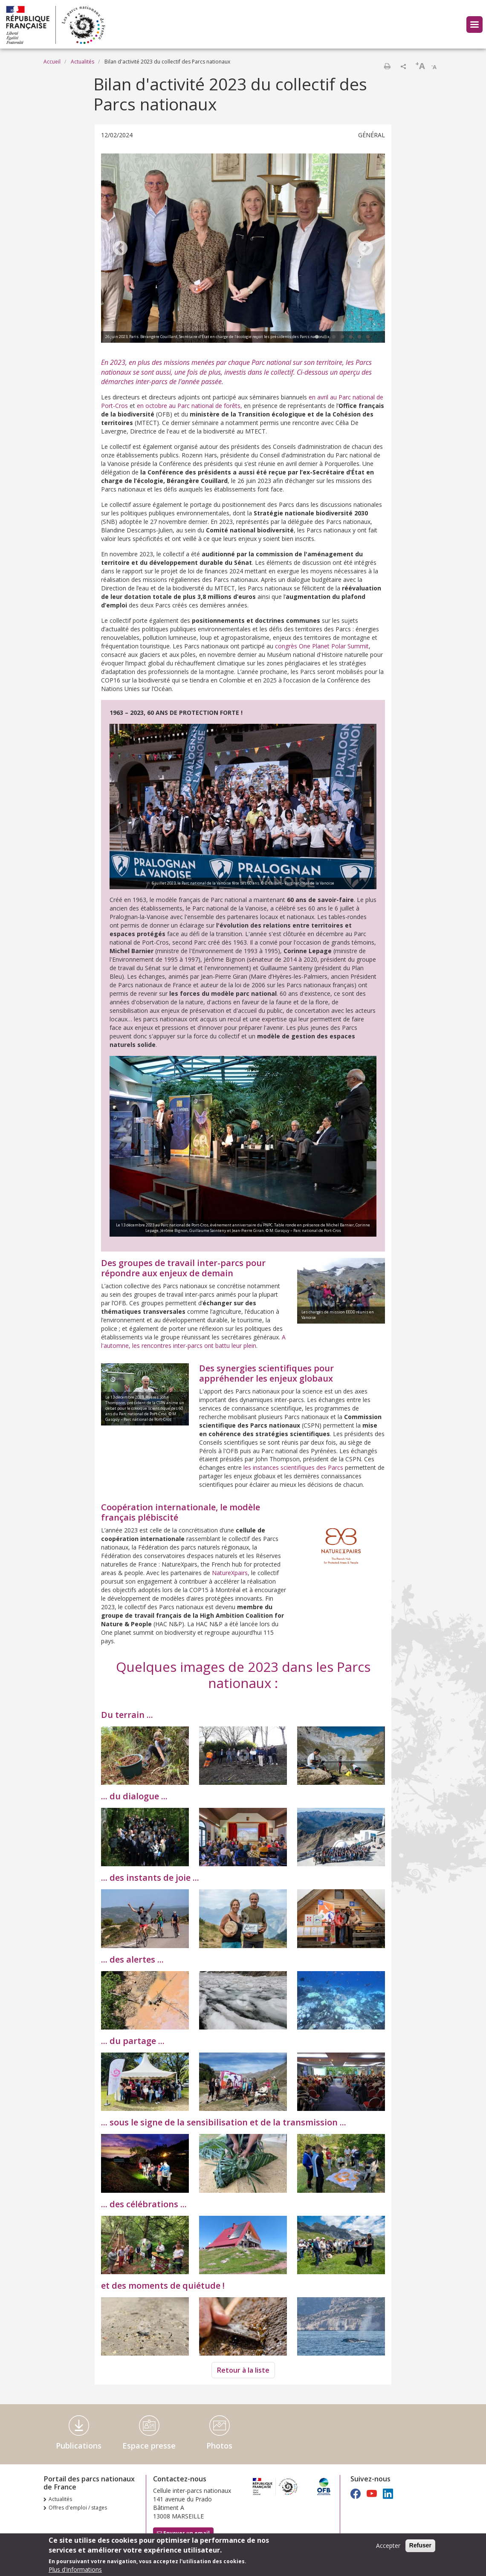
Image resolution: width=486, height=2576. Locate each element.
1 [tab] (316, 337)
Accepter (388, 2546)
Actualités (82, 61)
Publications (78, 2445)
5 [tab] (351, 337)
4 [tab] (342, 337)
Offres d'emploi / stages (78, 2507)
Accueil (52, 61)
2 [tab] (325, 337)
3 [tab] (334, 337)
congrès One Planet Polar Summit (322, 646)
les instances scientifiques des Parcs (293, 1467)
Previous (120, 248)
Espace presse (149, 2445)
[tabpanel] (243, 249)
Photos (219, 2445)
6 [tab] (359, 337)
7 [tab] (368, 337)
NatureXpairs (230, 1573)
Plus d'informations (75, 2570)
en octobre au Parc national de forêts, (189, 406)
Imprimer (387, 66)
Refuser (420, 2545)
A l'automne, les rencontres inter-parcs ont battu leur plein (193, 1341)
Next (365, 248)
